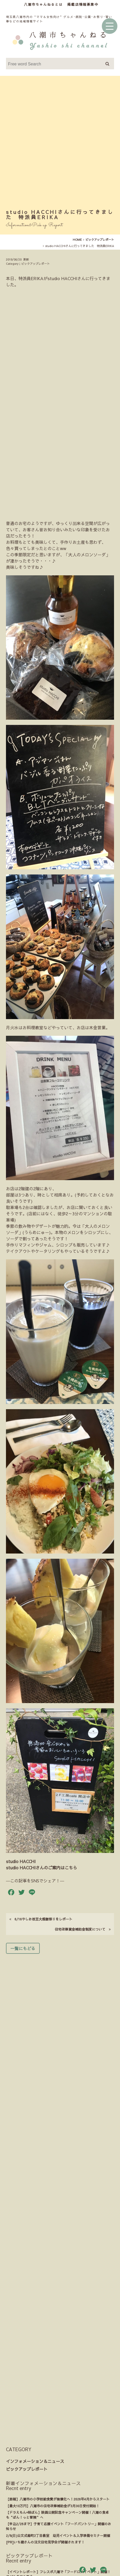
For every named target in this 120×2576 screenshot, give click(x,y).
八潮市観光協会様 (58, 2552)
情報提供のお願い (35, 2481)
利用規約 (47, 2438)
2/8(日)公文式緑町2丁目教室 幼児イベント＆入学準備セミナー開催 (58, 2331)
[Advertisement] (60, 144)
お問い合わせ (86, 2481)
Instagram (60, 2502)
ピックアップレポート (27, 2264)
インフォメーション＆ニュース (35, 2257)
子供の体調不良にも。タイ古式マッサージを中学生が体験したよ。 (56, 2390)
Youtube (59, 2519)
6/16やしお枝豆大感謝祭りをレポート (40, 1714)
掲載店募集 (62, 2481)
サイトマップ (68, 2438)
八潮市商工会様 (89, 2552)
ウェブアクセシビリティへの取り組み (59, 2448)
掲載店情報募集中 (82, 4)
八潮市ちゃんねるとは (43, 4)
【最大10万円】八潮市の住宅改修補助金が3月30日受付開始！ (52, 2301)
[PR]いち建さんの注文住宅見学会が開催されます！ (45, 2337)
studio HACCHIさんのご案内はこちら (41, 1663)
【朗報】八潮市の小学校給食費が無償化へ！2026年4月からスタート (58, 2295)
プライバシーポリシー (59, 2459)
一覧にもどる (22, 1744)
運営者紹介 (78, 2470)
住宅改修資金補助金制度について (83, 1725)
